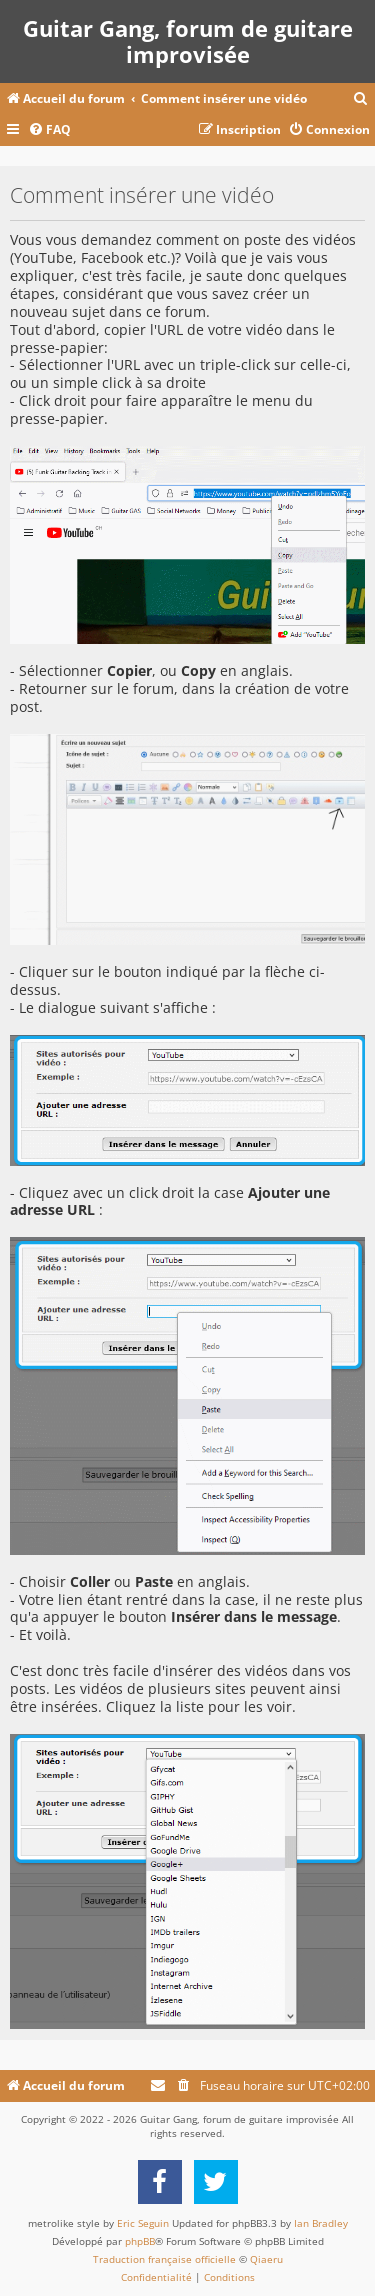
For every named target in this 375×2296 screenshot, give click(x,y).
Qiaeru (266, 2259)
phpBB (140, 2241)
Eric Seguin (143, 2223)
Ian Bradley (321, 2223)
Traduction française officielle (164, 2259)
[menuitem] (361, 99)
